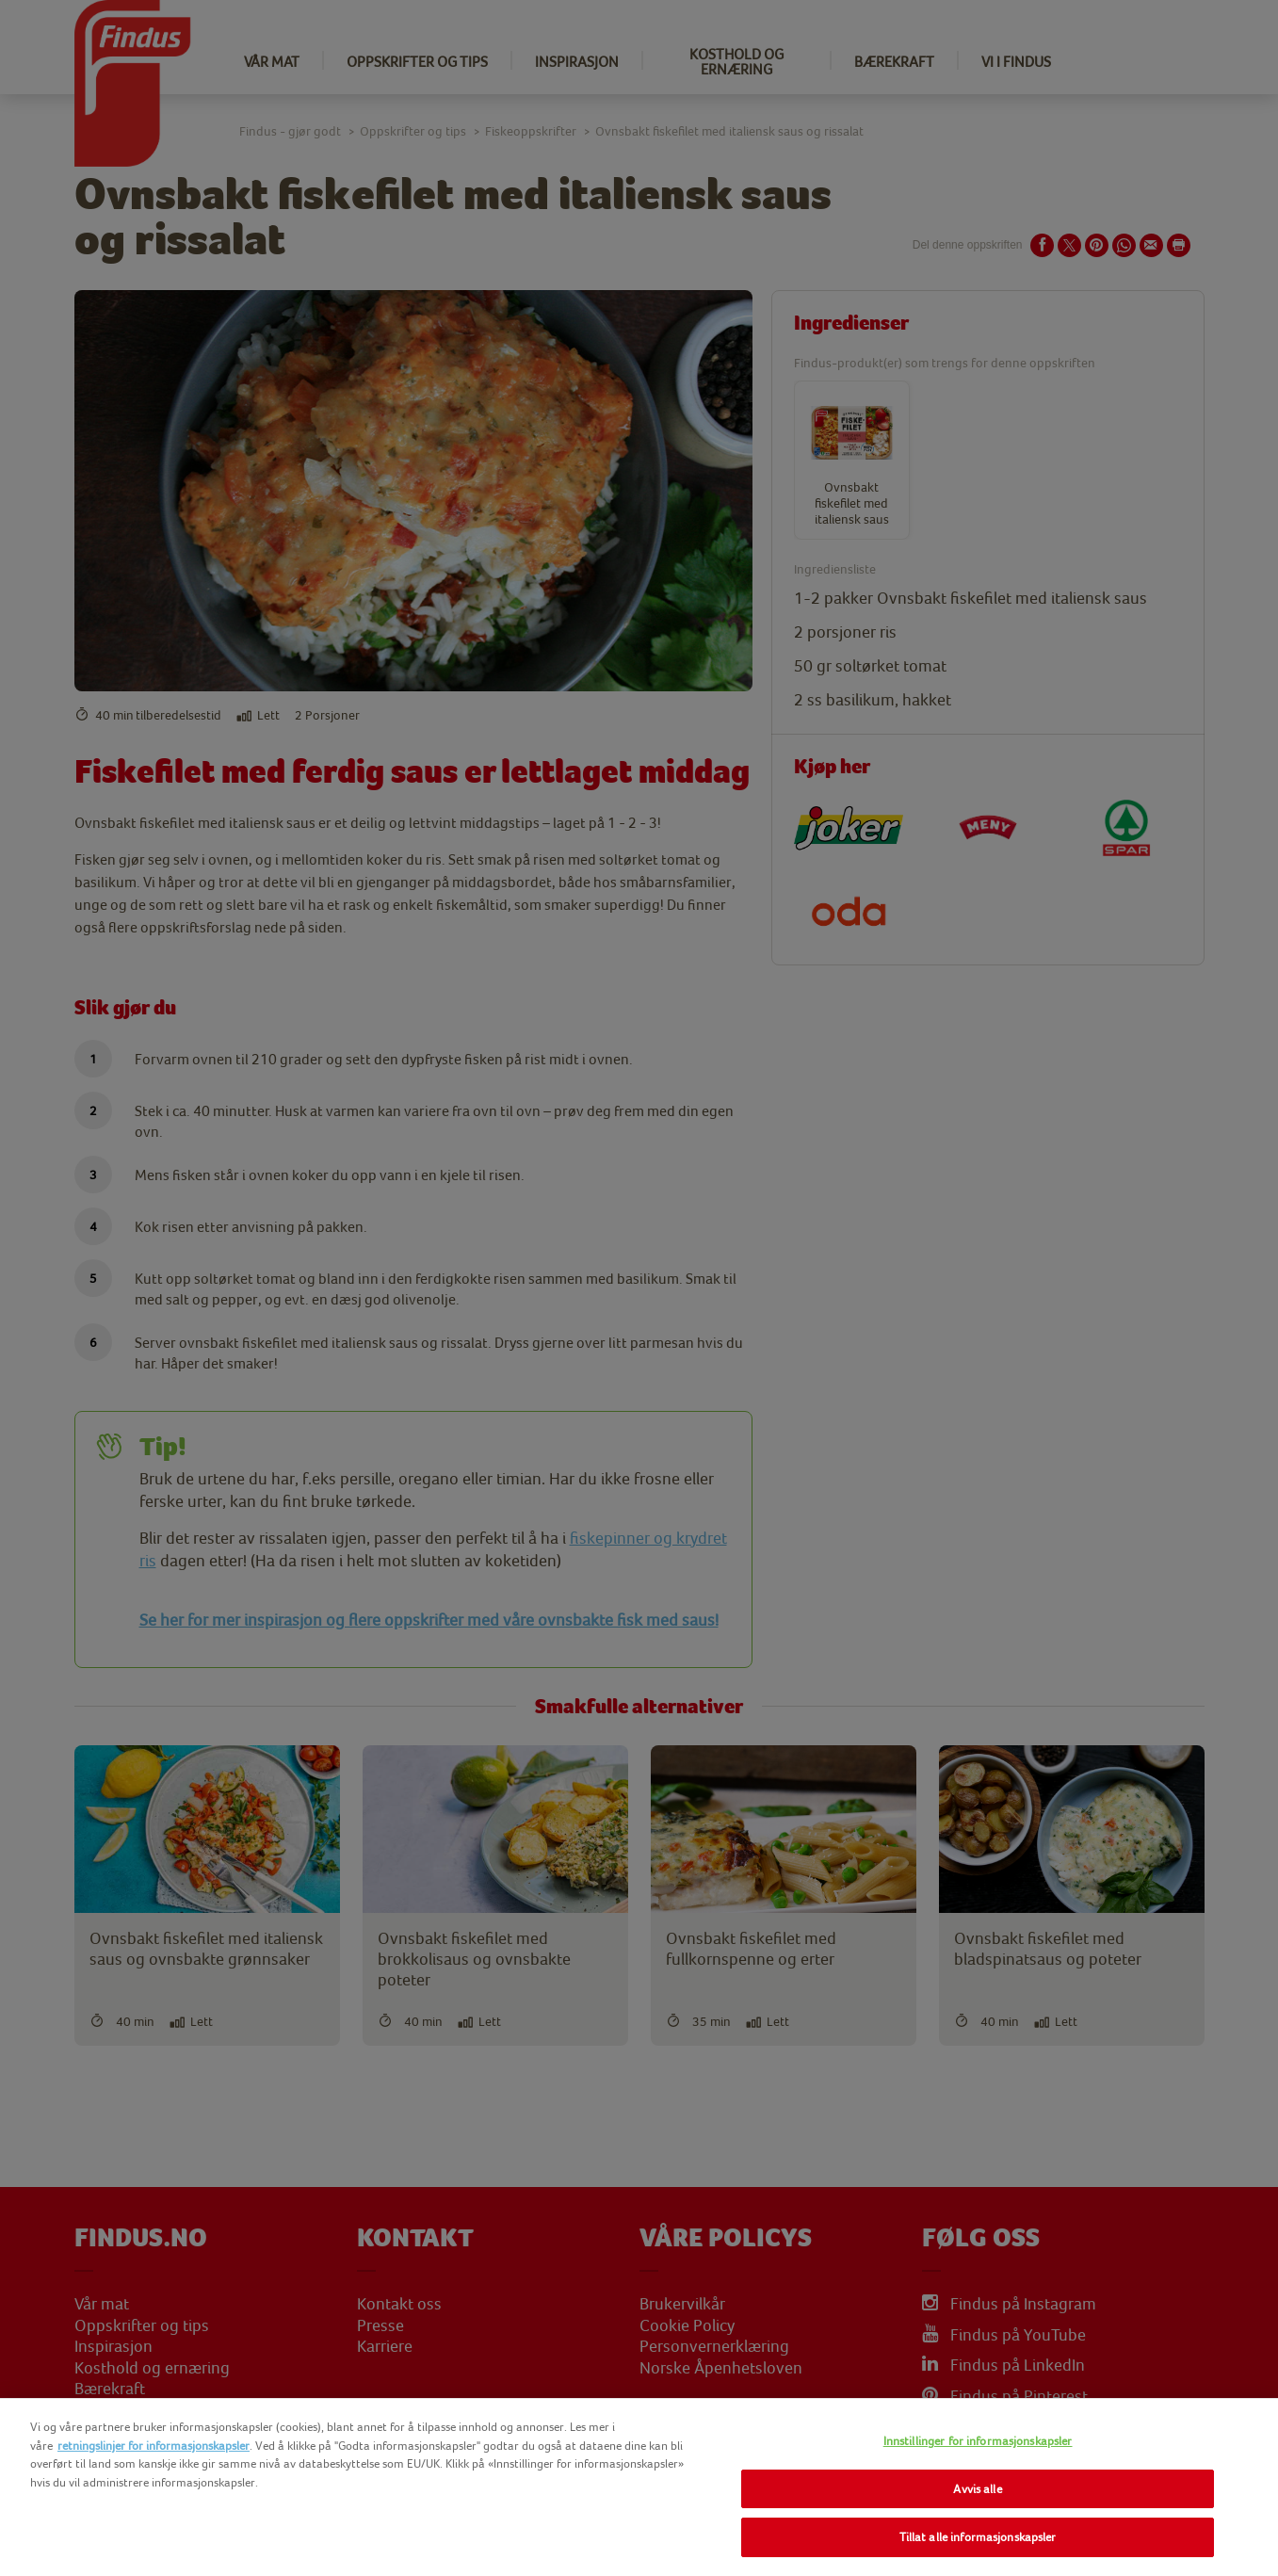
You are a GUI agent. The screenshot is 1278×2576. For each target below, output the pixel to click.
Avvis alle (977, 2489)
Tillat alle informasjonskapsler (978, 2537)
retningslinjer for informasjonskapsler (153, 2445)
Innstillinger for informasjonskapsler (978, 2441)
